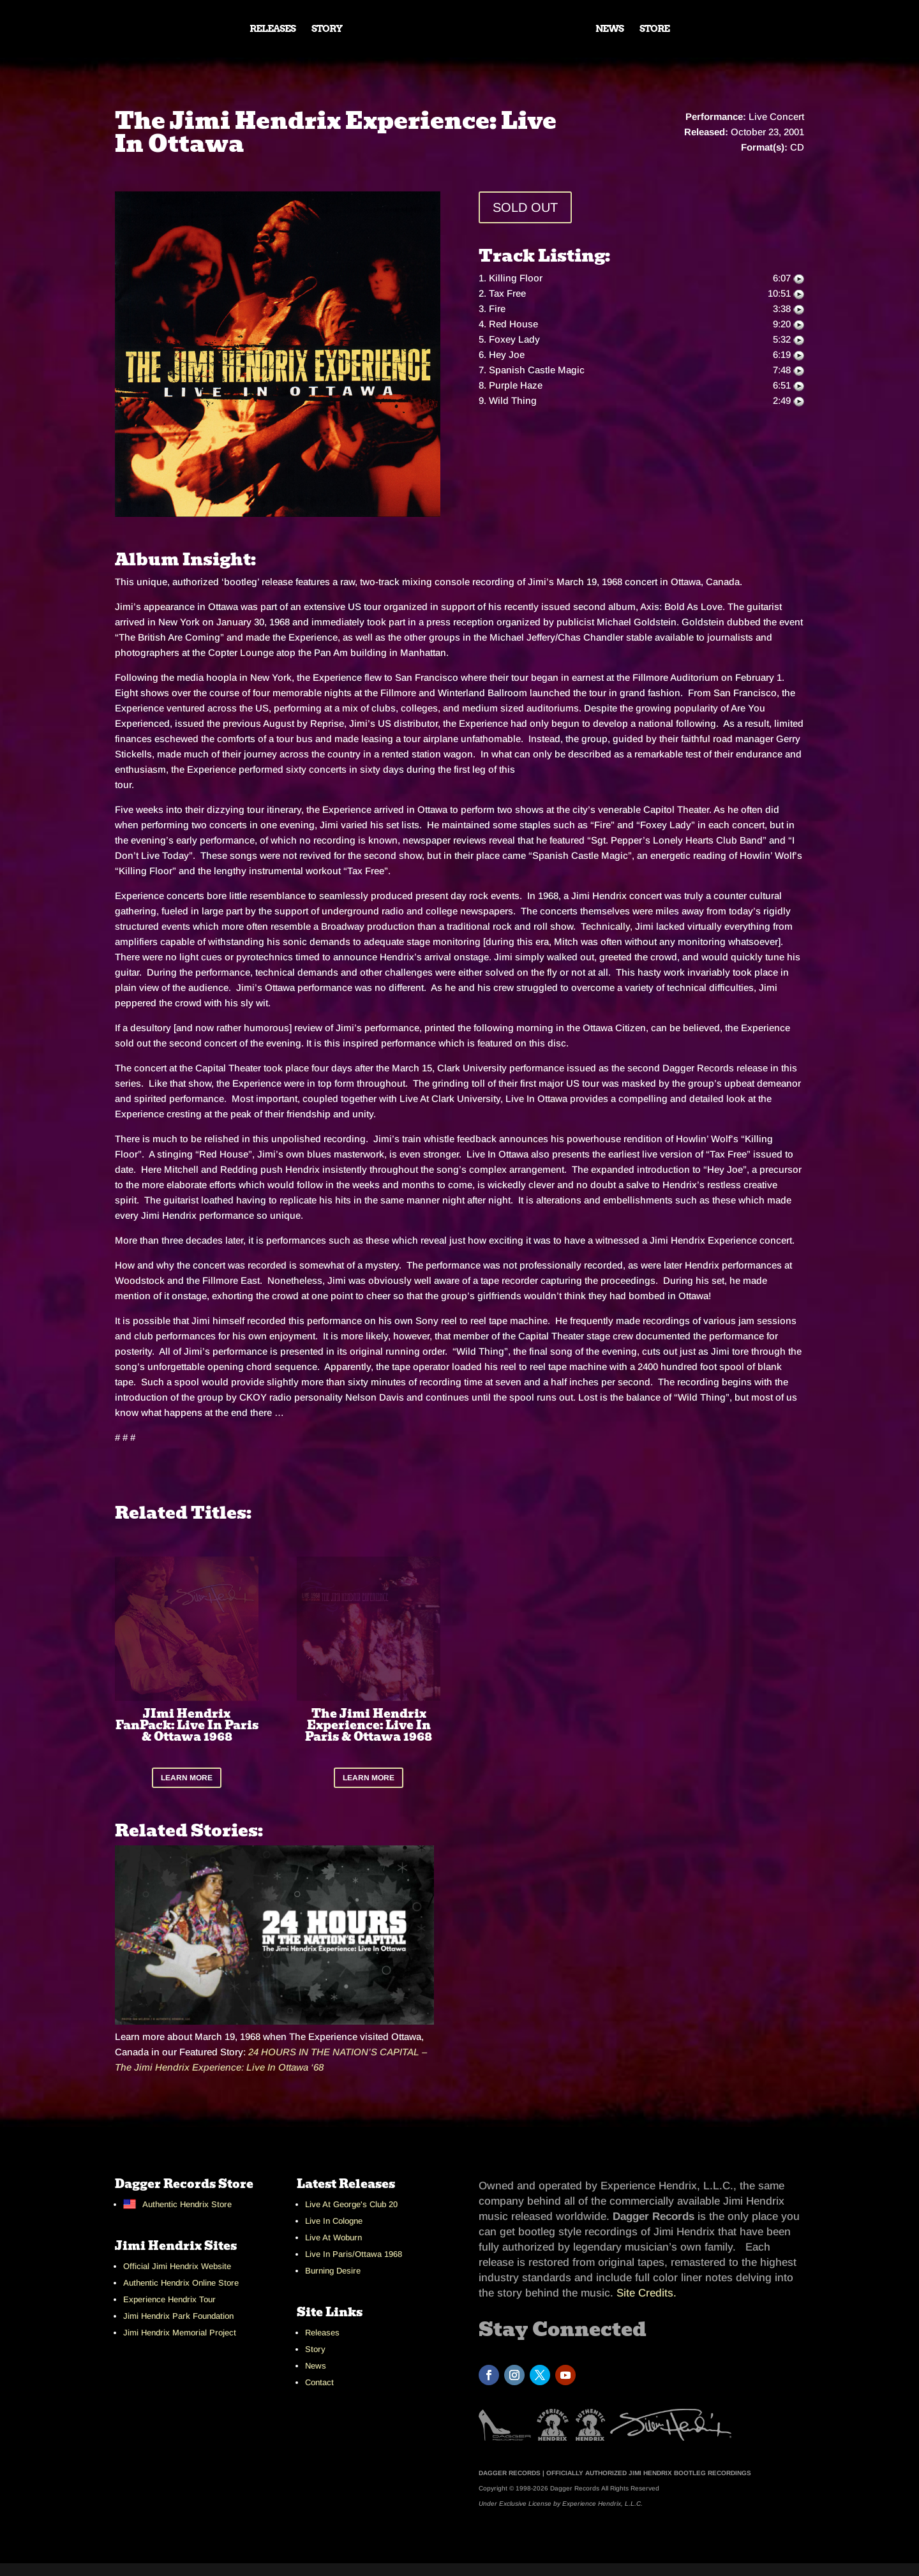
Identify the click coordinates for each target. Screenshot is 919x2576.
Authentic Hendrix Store (187, 2204)
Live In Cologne (333, 2221)
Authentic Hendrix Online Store (181, 2283)
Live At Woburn (333, 2237)
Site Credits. (646, 2293)
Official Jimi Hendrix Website (177, 2266)
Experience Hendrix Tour (169, 2299)
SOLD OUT (525, 207)
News (315, 2366)
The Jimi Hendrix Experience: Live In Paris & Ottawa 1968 (368, 1725)
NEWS (609, 29)
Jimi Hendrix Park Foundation (178, 2316)
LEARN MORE (187, 1777)
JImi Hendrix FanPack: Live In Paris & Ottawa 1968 (187, 1725)
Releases (322, 2332)
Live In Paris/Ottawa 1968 (353, 2254)
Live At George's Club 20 (351, 2204)
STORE (654, 29)
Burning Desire (333, 2270)
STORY (326, 29)
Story (315, 2349)
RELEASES (272, 29)
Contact (319, 2382)
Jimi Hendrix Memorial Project (179, 2332)
